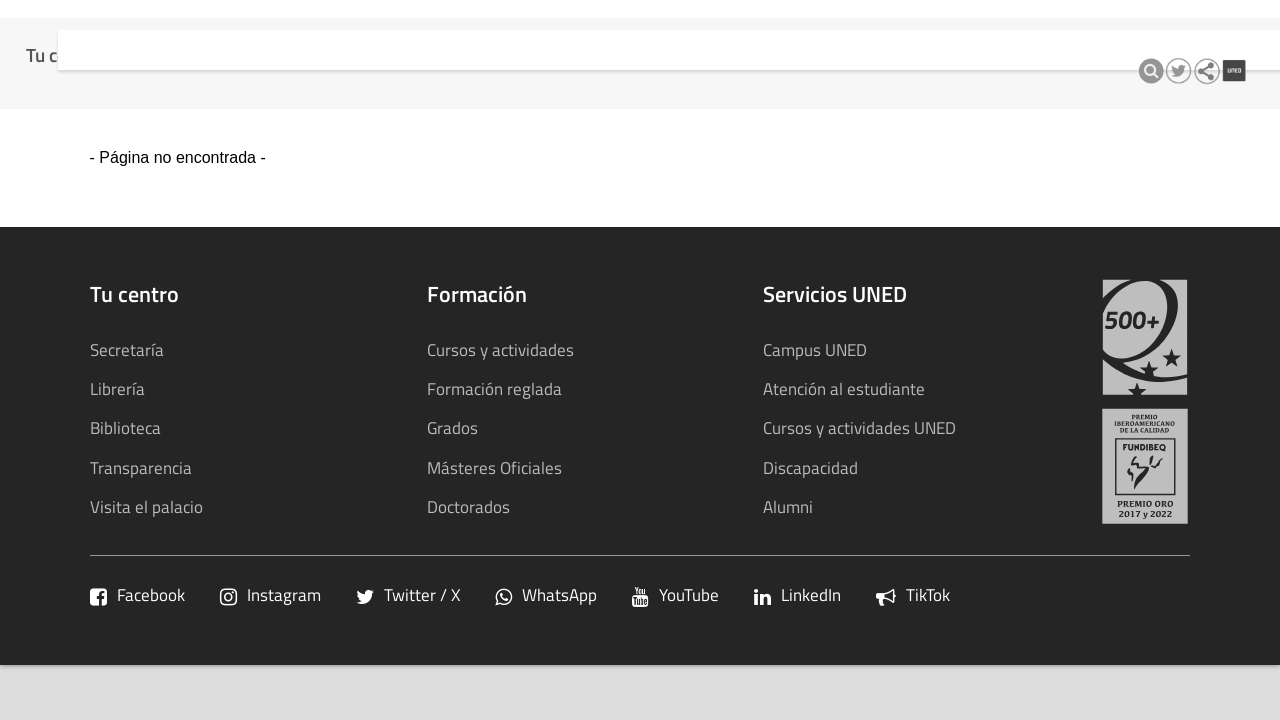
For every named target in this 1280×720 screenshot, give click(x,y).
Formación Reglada (205, 29)
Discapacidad (810, 467)
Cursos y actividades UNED (859, 427)
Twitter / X (408, 594)
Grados (452, 427)
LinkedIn (797, 594)
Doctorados (468, 506)
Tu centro (67, 29)
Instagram (270, 594)
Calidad (523, 29)
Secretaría (127, 349)
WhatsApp (546, 594)
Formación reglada (494, 388)
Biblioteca (125, 427)
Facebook (137, 594)
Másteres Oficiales (494, 467)
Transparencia (718, 29)
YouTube (675, 594)
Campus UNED (815, 349)
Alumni (788, 506)
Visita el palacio (146, 506)
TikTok (913, 594)
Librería (117, 388)
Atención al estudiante (844, 388)
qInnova (607, 29)
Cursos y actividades (388, 29)
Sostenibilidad (856, 29)
